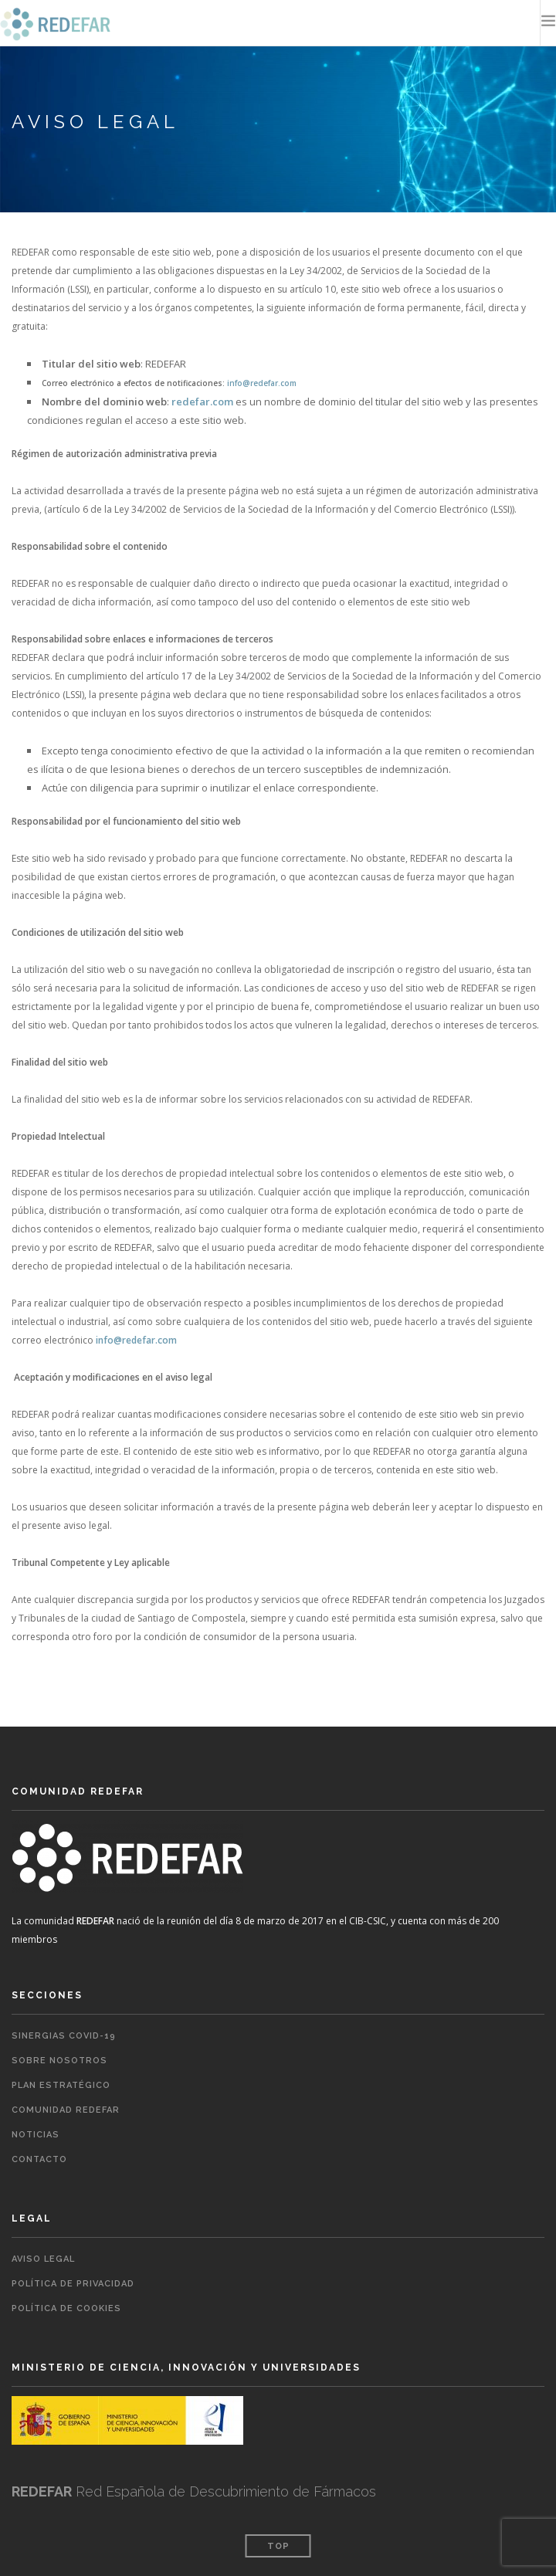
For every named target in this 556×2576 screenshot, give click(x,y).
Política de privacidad (73, 2284)
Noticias (35, 2135)
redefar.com (202, 401)
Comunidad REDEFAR (66, 2110)
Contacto (39, 2159)
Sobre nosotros (59, 2061)
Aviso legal (43, 2259)
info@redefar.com (262, 383)
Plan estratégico (61, 2085)
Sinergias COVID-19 (64, 2036)
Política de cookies (66, 2308)
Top (278, 2546)
